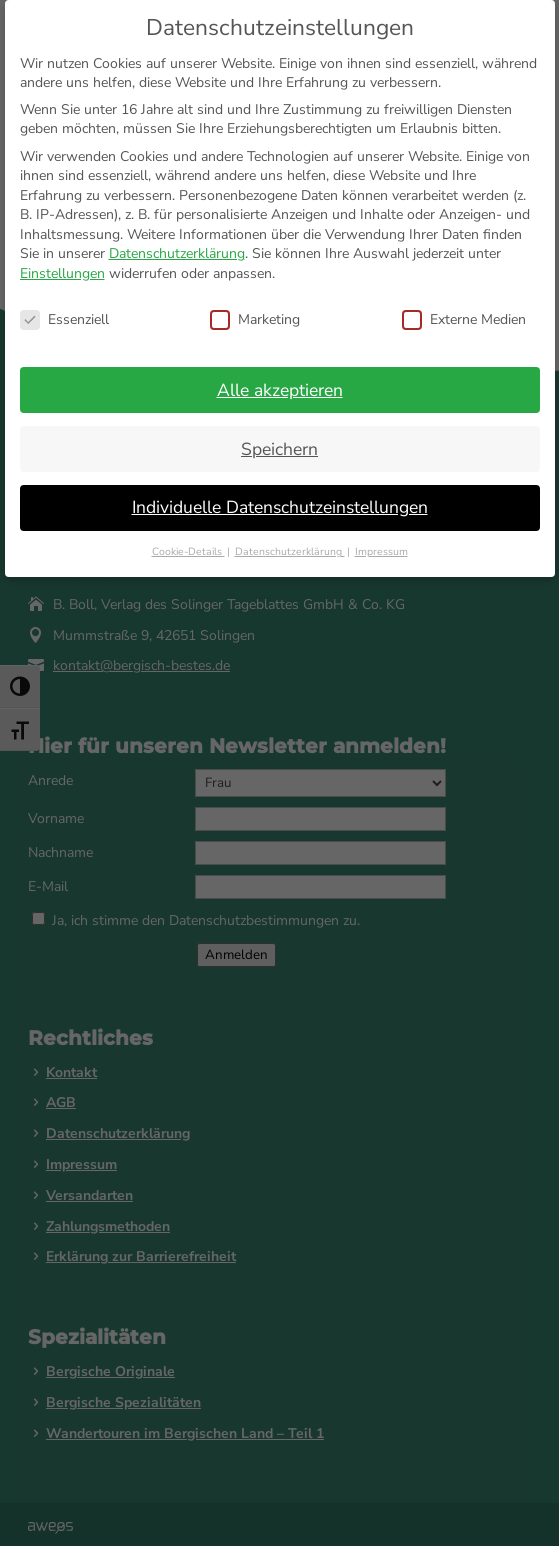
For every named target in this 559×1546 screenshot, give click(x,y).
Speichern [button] (279, 449)
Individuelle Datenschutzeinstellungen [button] (280, 507)
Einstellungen (62, 273)
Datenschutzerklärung (177, 253)
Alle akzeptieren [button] (280, 390)
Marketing (255, 319)
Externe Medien (464, 319)
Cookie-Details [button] (188, 551)
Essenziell (64, 319)
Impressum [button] (381, 551)
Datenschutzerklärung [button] (290, 551)
